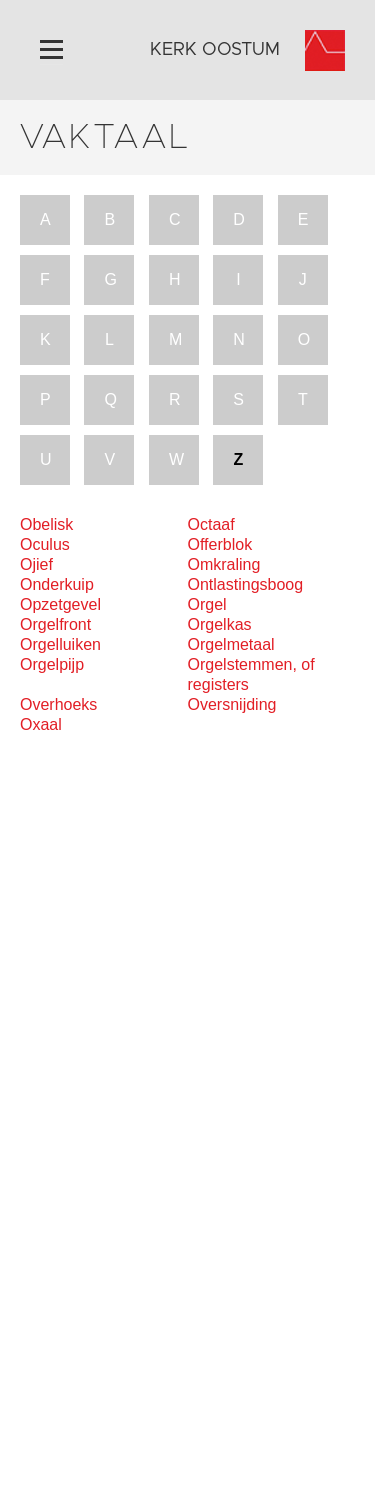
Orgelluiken (60, 644)
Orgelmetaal (231, 644)
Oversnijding (232, 704)
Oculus (45, 544)
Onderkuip (57, 584)
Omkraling (224, 564)
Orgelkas (220, 624)
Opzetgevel (60, 604)
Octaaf (211, 524)
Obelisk (46, 524)
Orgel (207, 604)
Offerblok (220, 544)
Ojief (36, 564)
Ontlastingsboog (246, 584)
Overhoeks (58, 704)
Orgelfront (55, 624)
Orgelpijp (52, 664)
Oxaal (41, 724)
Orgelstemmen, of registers (251, 674)
